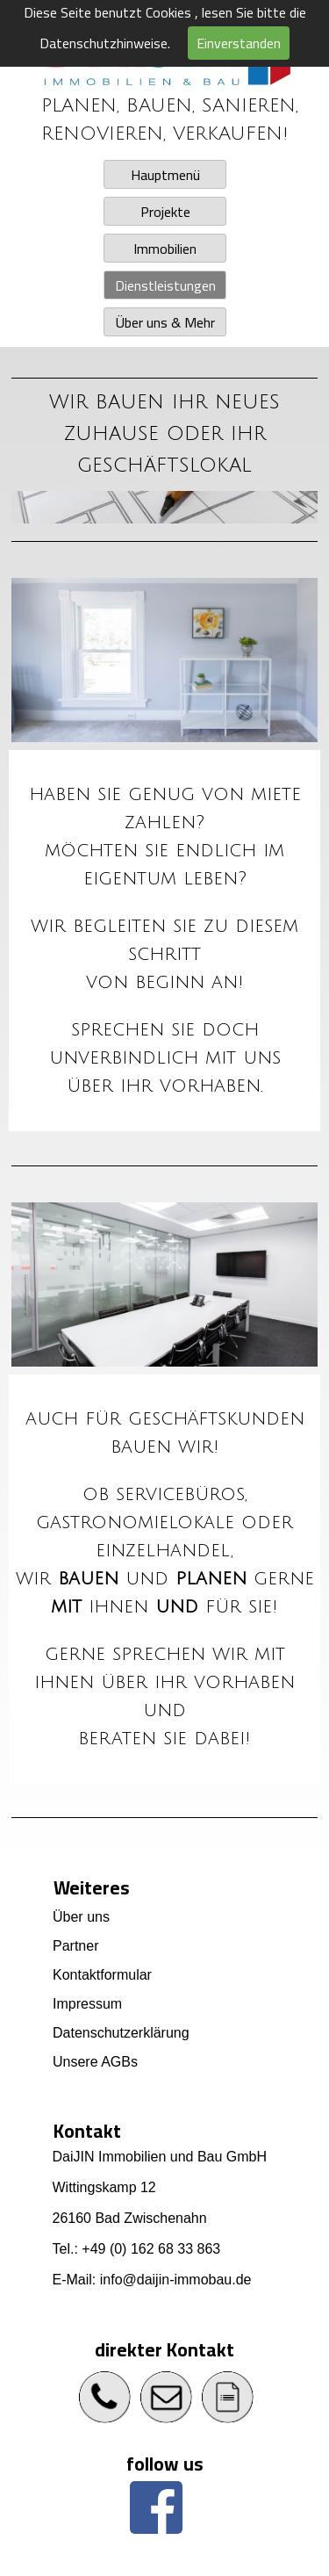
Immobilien (165, 248)
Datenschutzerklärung (121, 2032)
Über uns (81, 1916)
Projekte (164, 211)
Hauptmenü (164, 175)
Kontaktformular (102, 1974)
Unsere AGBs (95, 2061)
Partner (75, 1945)
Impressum (87, 2003)
